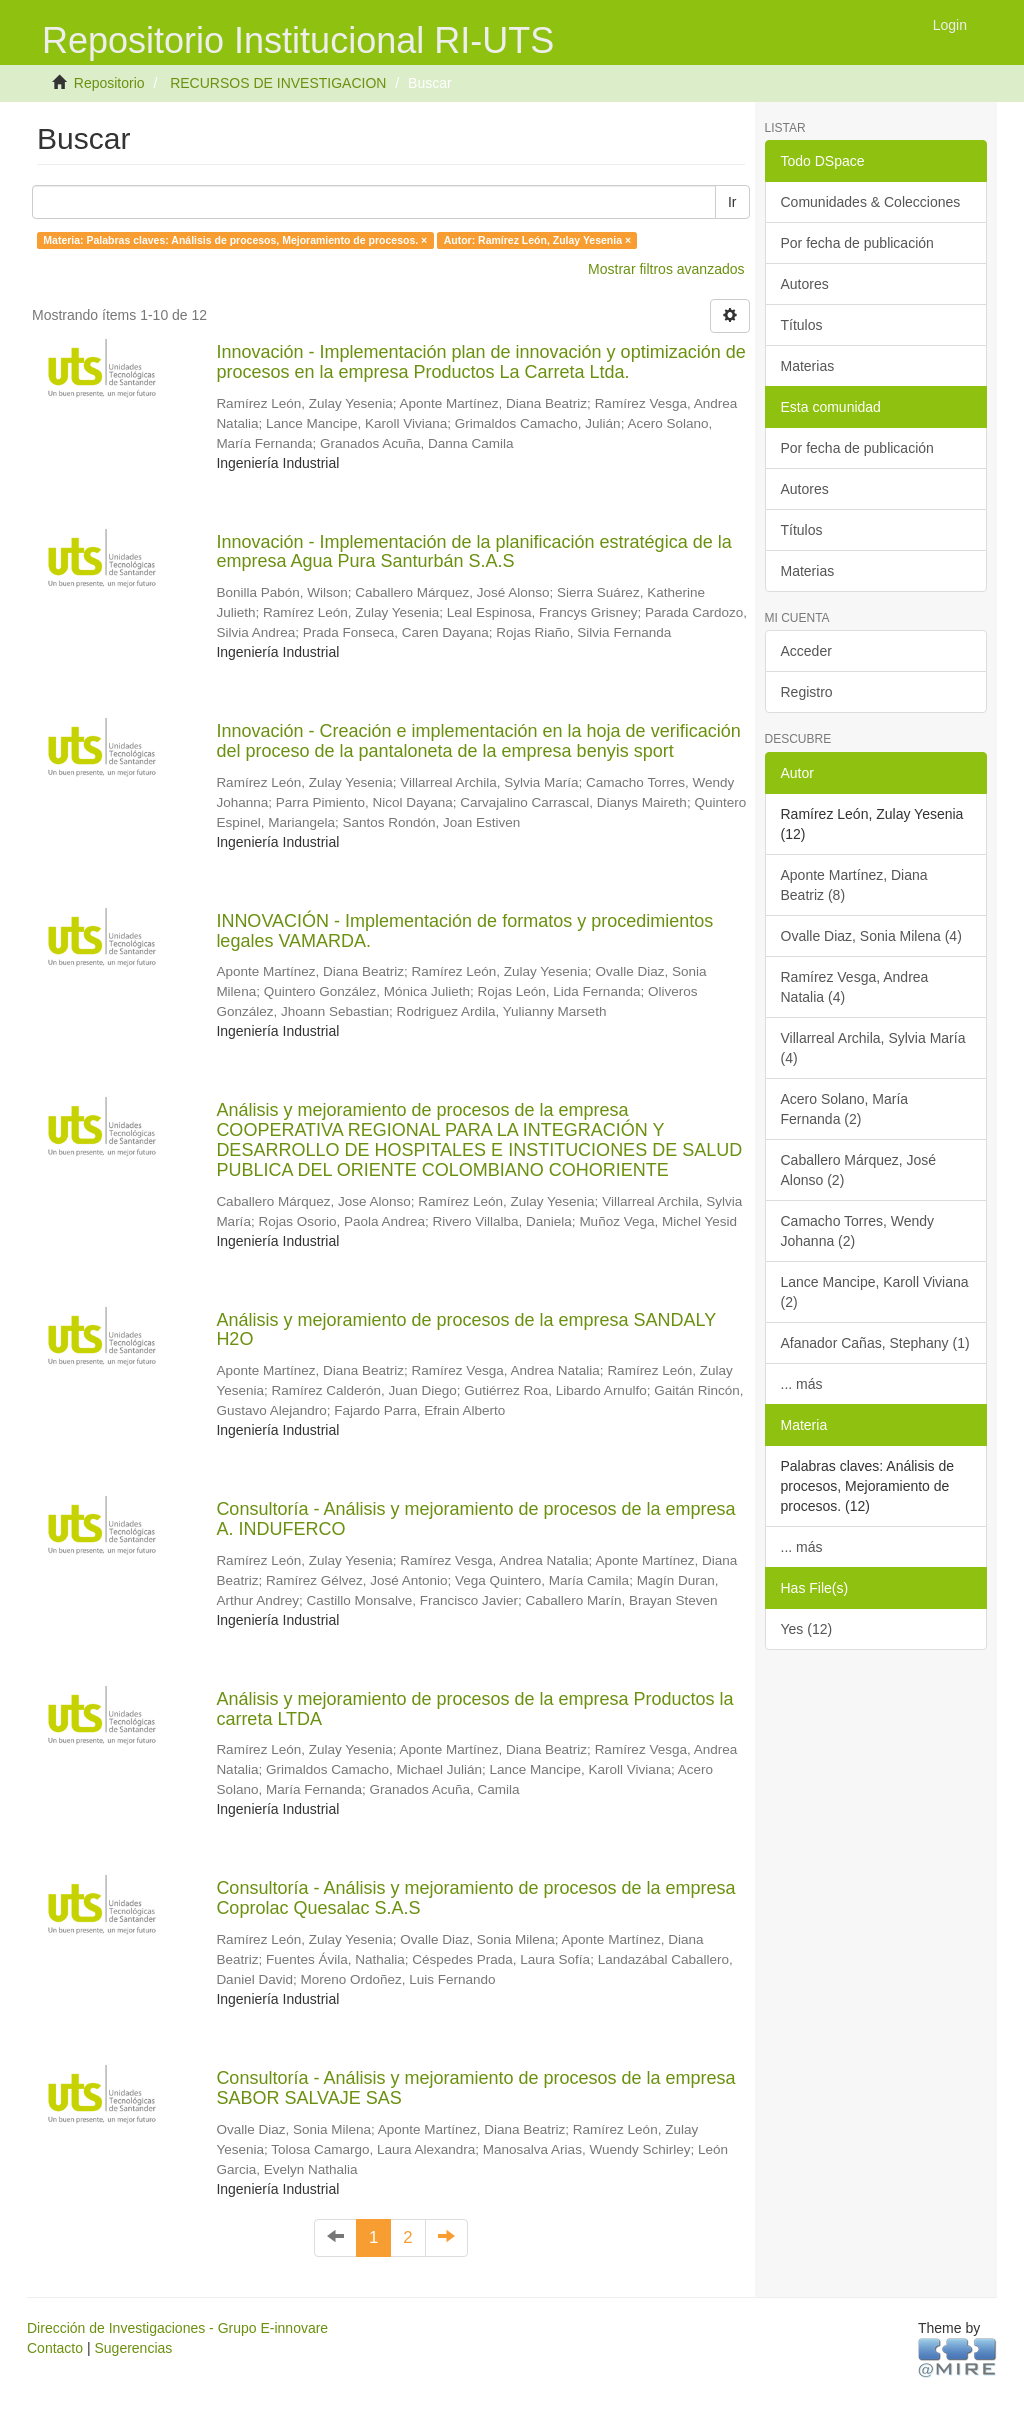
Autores (805, 284)
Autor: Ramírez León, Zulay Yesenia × (537, 240)
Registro (807, 692)
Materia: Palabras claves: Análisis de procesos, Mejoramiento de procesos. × (235, 240)
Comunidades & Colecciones (871, 202)
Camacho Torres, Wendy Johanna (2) (858, 1231)
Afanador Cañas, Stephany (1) (875, 1343)
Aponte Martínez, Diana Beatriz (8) (854, 885)
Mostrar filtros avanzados (666, 269)
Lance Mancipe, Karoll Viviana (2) (875, 1292)
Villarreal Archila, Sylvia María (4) (873, 1048)
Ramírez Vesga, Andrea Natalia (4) (855, 987)
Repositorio (109, 83)
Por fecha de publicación (857, 243)
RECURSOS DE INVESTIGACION (278, 83)
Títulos (802, 325)
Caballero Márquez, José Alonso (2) (859, 1170)
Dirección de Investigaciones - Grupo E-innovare (177, 2328)
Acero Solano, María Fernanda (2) (845, 1109)
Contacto (55, 2348)
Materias (808, 366)
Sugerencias (133, 2348)
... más (802, 1384)
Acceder (806, 651)
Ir (732, 202)
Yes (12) (807, 1629)
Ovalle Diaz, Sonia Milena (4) (871, 936)
